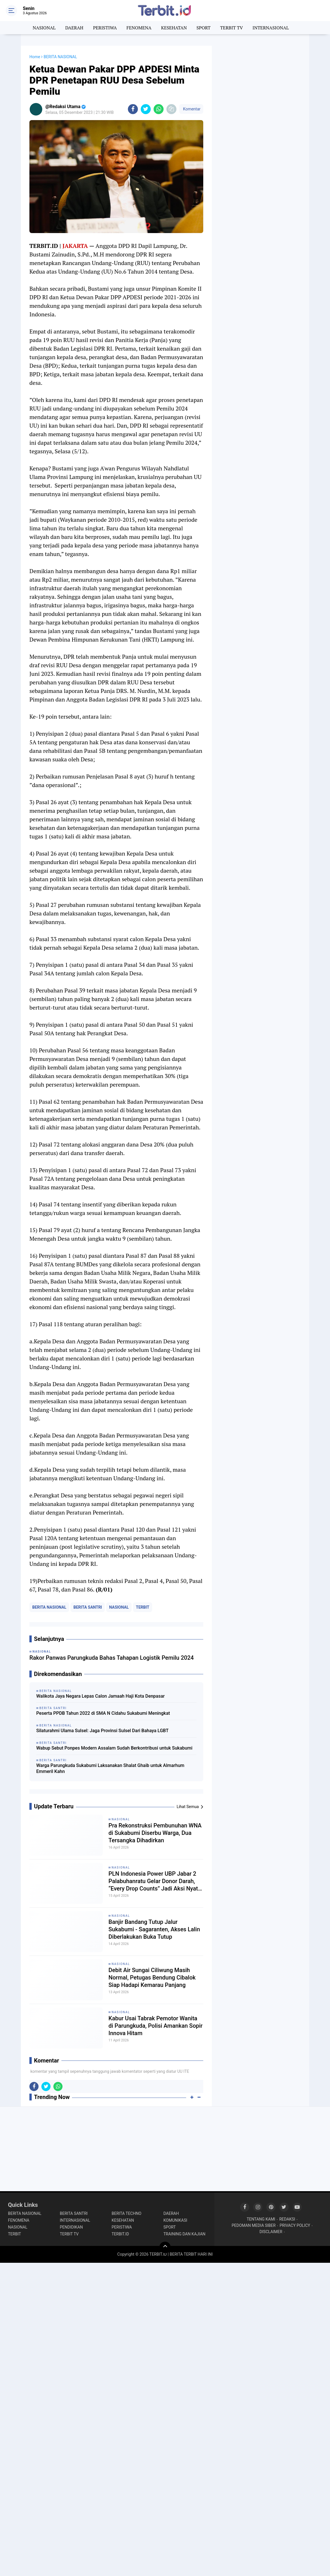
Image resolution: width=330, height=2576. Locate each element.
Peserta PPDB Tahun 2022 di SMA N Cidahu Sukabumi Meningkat (103, 1713)
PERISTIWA (105, 28)
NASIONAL (44, 28)
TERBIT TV (231, 28)
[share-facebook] (133, 109)
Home (34, 56)
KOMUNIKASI (175, 2220)
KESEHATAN (174, 28)
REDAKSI (287, 2219)
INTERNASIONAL (271, 28)
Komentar (191, 109)
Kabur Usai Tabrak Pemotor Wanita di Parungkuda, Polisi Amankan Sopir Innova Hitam (155, 2026)
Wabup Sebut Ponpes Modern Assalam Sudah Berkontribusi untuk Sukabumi (114, 1748)
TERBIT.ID (120, 2234)
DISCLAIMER (270, 2231)
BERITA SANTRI (87, 1607)
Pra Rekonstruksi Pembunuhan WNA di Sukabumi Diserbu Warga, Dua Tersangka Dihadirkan (155, 1833)
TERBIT (142, 1607)
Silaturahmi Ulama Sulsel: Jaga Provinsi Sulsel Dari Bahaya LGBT (102, 1730)
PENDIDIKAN (71, 2227)
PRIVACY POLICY (294, 2225)
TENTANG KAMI (261, 2219)
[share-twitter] (146, 109)
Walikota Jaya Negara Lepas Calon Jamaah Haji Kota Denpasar (100, 1696)
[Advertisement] (260, 81)
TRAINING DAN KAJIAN (185, 2234)
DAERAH (74, 28)
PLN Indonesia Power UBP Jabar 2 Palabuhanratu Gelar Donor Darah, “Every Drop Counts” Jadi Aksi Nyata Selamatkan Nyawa (154, 1881)
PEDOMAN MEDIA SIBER (254, 2225)
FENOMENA (138, 28)
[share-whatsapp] (159, 109)
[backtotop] (165, 2247)
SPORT (203, 28)
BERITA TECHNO (126, 2213)
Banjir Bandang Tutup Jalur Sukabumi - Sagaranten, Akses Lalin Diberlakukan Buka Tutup (154, 1929)
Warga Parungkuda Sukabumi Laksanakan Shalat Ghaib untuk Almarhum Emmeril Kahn (110, 1768)
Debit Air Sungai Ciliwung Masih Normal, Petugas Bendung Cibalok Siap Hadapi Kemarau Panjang (152, 1977)
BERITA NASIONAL (49, 1607)
